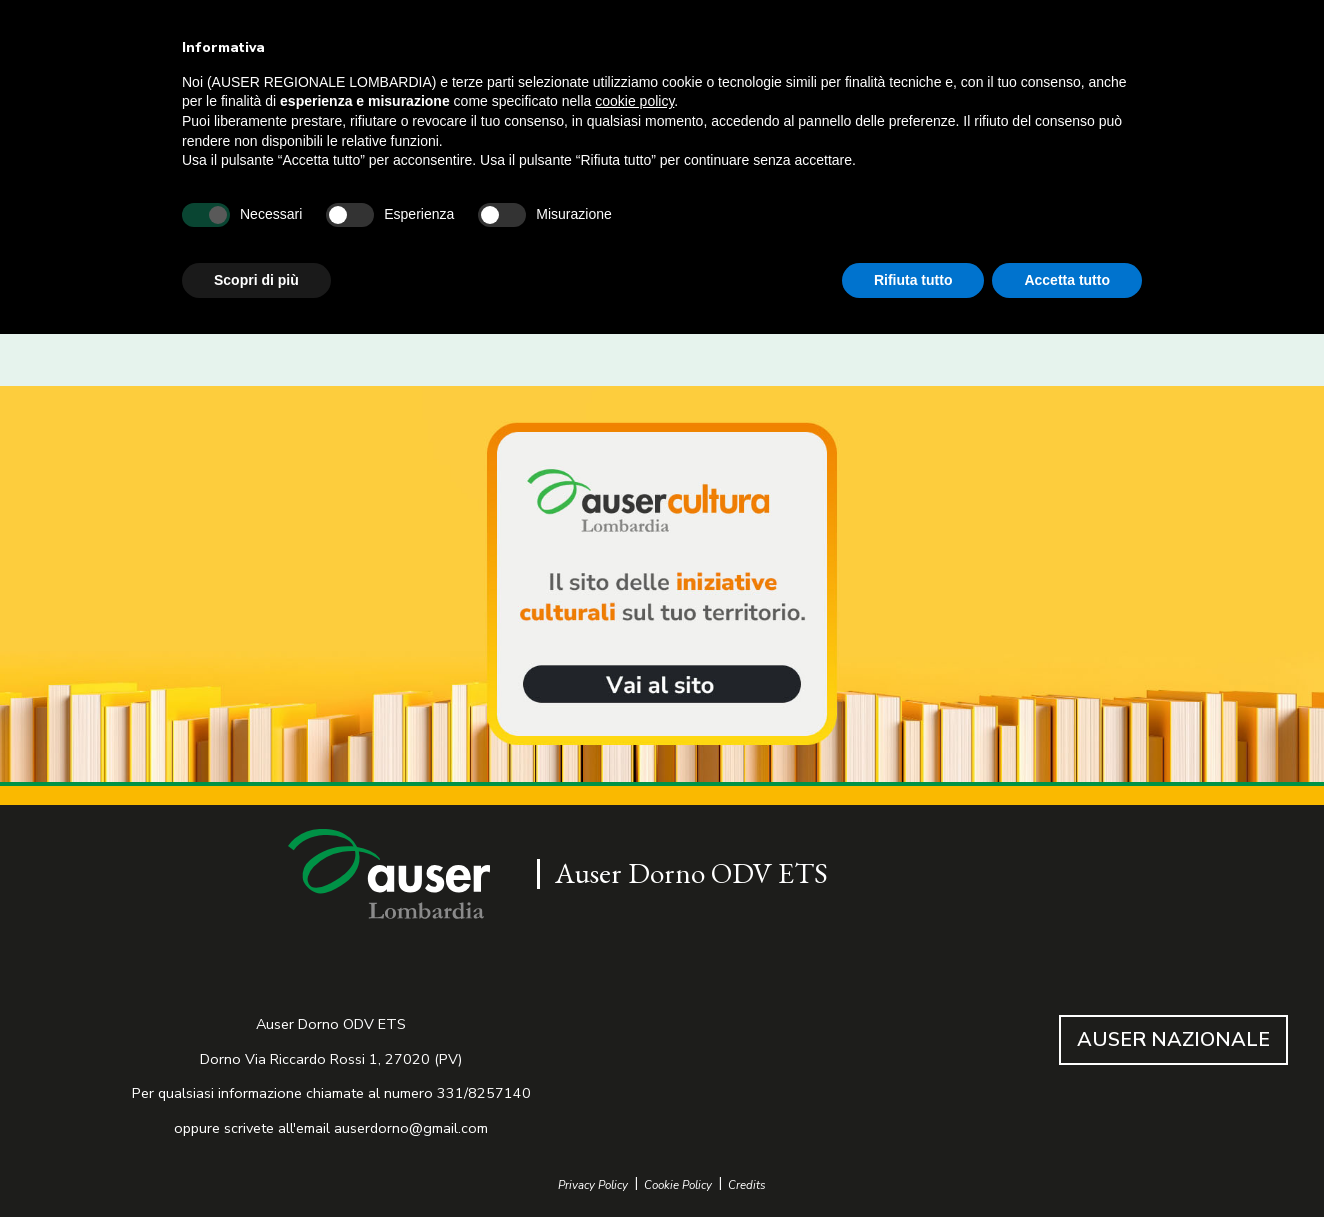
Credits (747, 1185)
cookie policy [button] (634, 101)
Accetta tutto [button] (1067, 280)
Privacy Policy (593, 1185)
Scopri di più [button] (256, 280)
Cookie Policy (678, 1185)
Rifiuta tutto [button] (913, 280)
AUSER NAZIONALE (1173, 1039)
